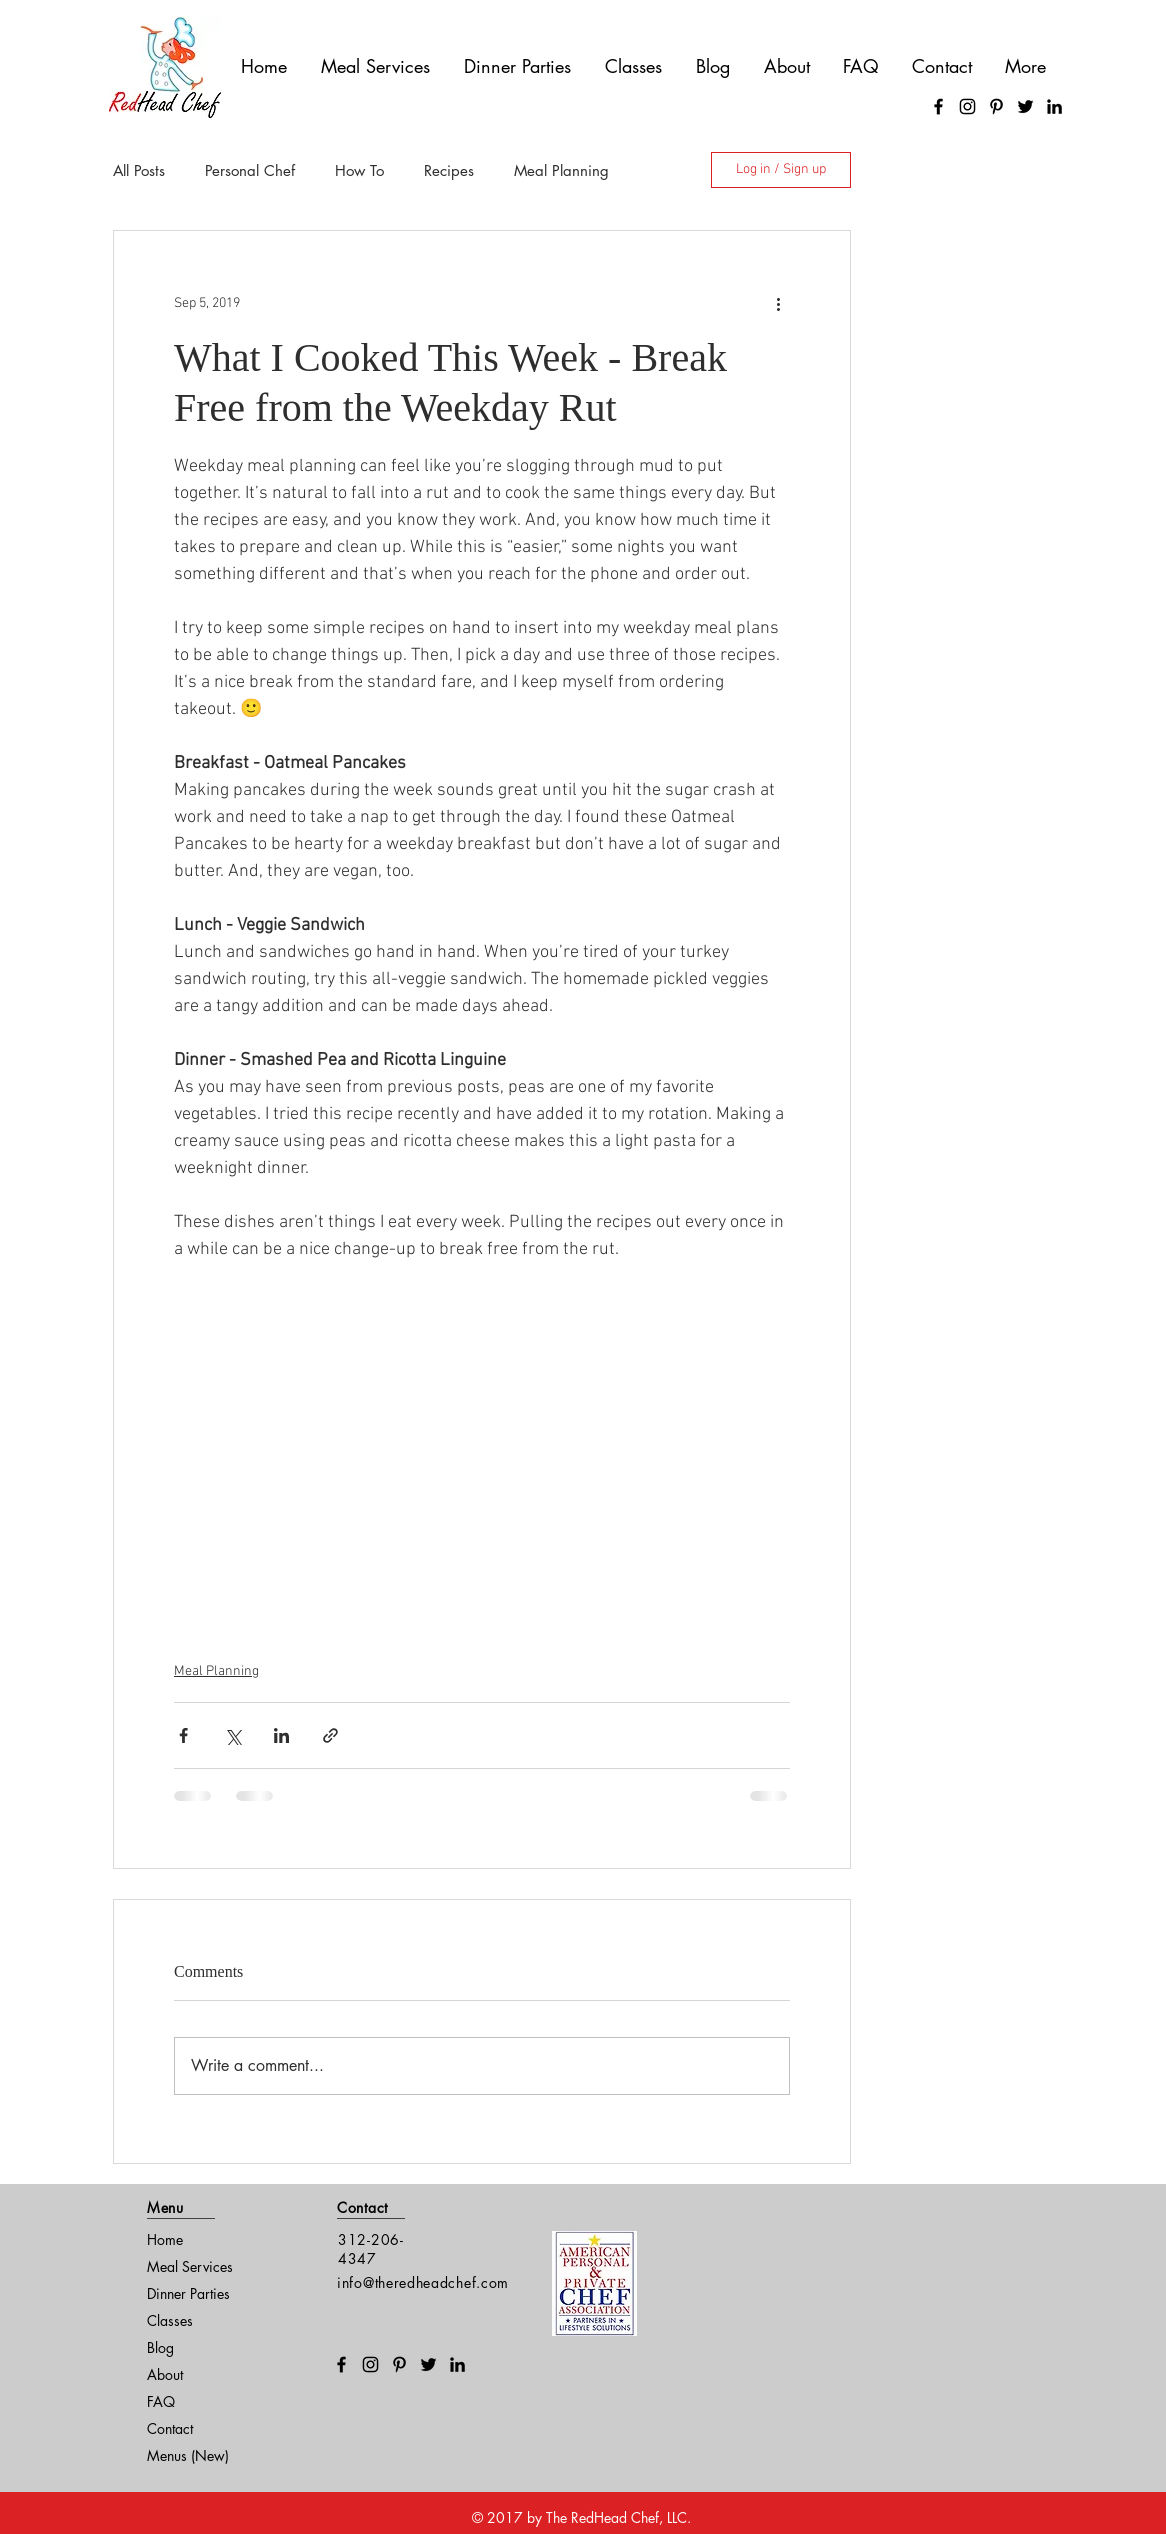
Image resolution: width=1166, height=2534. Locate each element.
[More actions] (778, 303)
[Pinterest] (996, 106)
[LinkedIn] (1054, 106)
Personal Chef (250, 170)
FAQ (161, 2401)
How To (359, 170)
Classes (170, 2320)
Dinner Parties (188, 2293)
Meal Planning (561, 170)
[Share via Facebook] (183, 1735)
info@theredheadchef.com (423, 2282)
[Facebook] (938, 106)
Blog (160, 2347)
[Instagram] (967, 106)
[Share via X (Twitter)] (232, 1735)
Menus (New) (188, 2455)
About (165, 2374)
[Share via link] (330, 1735)
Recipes (449, 170)
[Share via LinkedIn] (281, 1735)
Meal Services (190, 2266)
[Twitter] (1025, 106)
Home (165, 2239)
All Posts (139, 170)
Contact (170, 2428)
